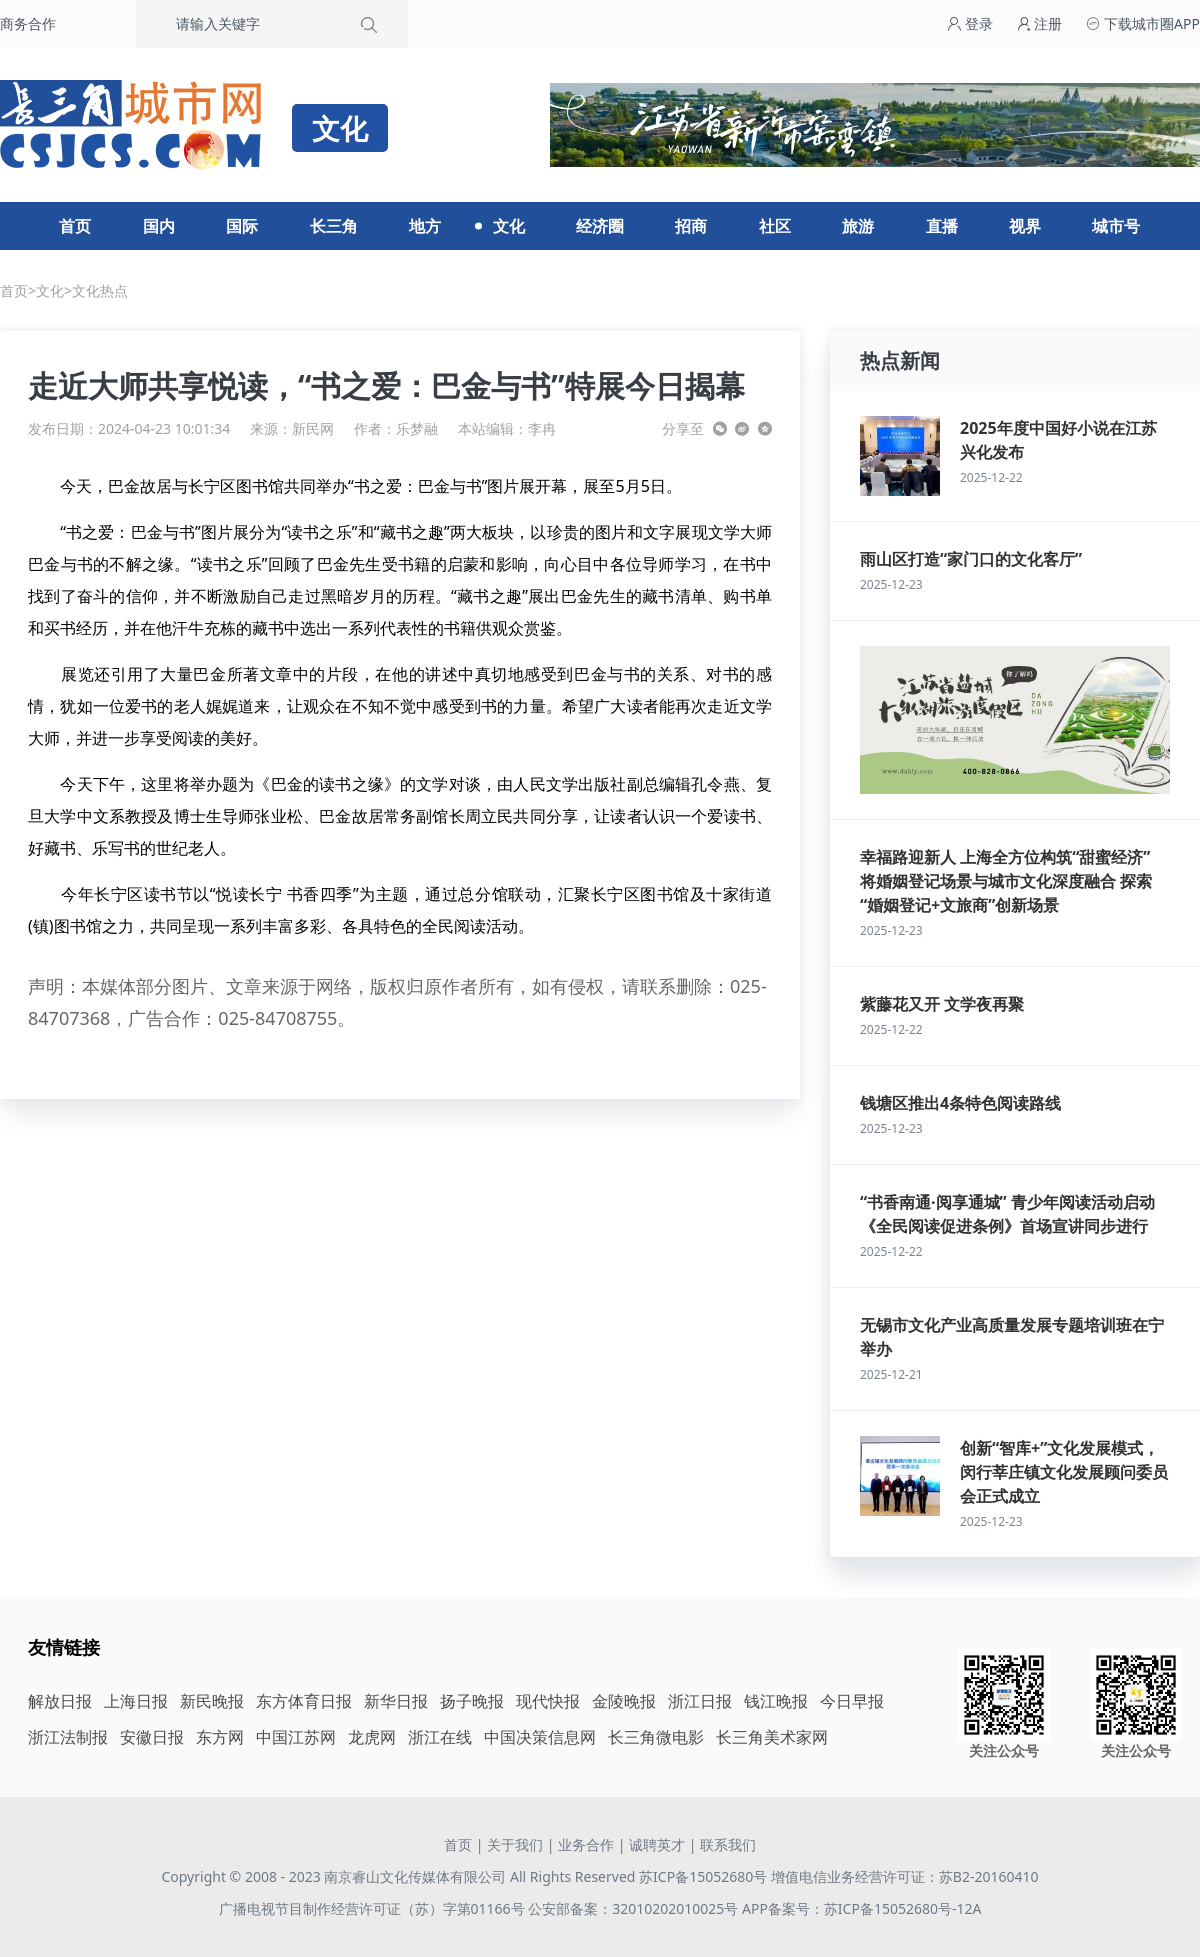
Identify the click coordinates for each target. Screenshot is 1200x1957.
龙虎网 (372, 1737)
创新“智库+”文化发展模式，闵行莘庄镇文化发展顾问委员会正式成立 (1064, 1472)
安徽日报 (152, 1737)
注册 (1040, 23)
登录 (970, 23)
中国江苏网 (296, 1737)
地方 (425, 226)
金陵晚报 (624, 1701)
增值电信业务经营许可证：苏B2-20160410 (905, 1876)
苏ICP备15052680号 (703, 1876)
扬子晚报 (472, 1701)
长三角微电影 (656, 1737)
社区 (775, 226)
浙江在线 (440, 1737)
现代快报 (548, 1701)
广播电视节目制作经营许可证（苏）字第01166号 (374, 1908)
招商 (691, 226)
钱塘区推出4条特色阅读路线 (960, 1103)
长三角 (334, 226)
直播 (942, 226)
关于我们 (515, 1844)
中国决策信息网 (540, 1737)
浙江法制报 (68, 1737)
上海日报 (136, 1701)
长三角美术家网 (772, 1737)
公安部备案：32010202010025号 (635, 1908)
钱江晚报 (776, 1701)
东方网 (220, 1737)
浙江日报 (700, 1701)
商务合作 (28, 23)
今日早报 (852, 1701)
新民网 (313, 428)
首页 (75, 226)
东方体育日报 (304, 1701)
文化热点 (100, 290)
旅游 (858, 226)
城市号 (1116, 226)
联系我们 (728, 1844)
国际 (242, 226)
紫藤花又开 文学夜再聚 (942, 1004)
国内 (159, 226)
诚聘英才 (657, 1844)
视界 (1025, 226)
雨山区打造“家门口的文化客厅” (971, 559)
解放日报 (60, 1701)
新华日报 (396, 1701)
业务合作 (586, 1844)
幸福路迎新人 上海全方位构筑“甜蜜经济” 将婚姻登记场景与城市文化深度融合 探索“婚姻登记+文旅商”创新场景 (1006, 881)
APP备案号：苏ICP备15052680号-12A (861, 1908)
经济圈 (600, 226)
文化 (509, 226)
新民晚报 (212, 1701)
